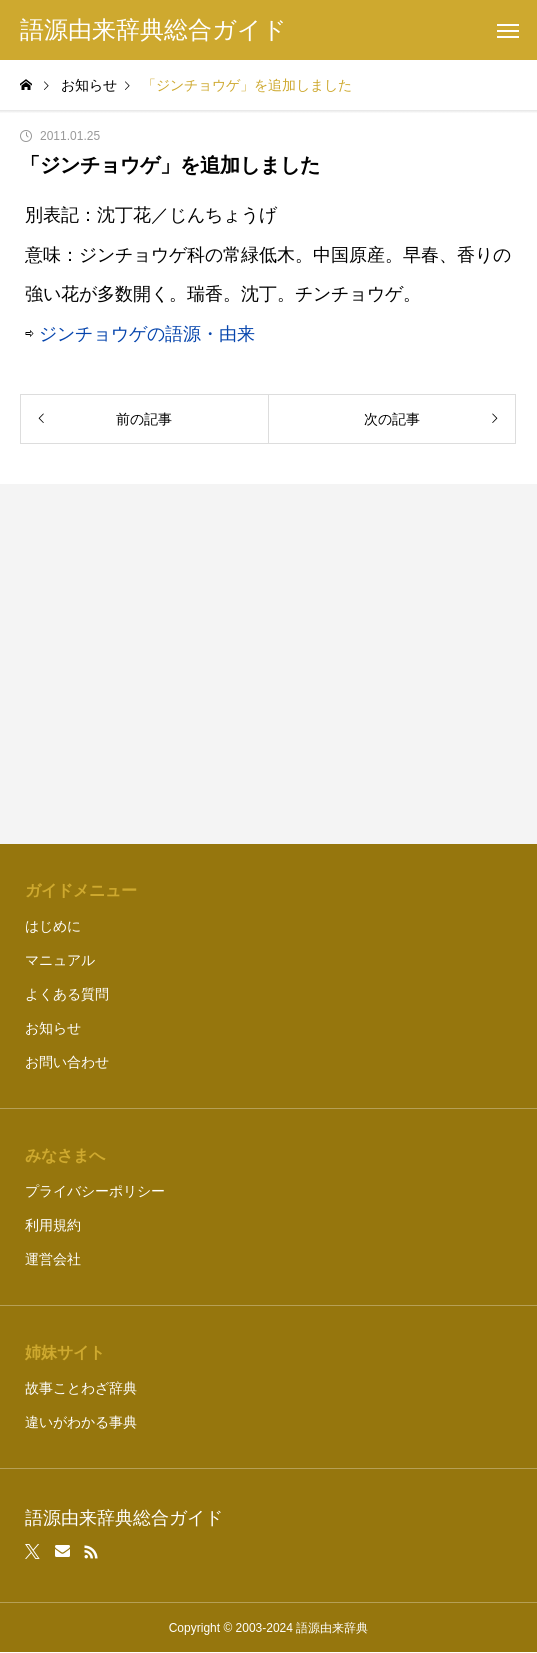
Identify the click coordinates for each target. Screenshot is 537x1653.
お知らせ (53, 1028)
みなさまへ (65, 1155)
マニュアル (60, 960)
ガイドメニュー (81, 890)
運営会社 (53, 1259)
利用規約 (53, 1225)
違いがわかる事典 (81, 1422)
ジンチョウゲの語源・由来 (147, 334)
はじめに (53, 926)
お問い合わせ (67, 1062)
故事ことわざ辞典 (81, 1388)
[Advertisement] (268, 664)
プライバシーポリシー (95, 1191)
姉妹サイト (65, 1352)
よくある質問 (67, 994)
